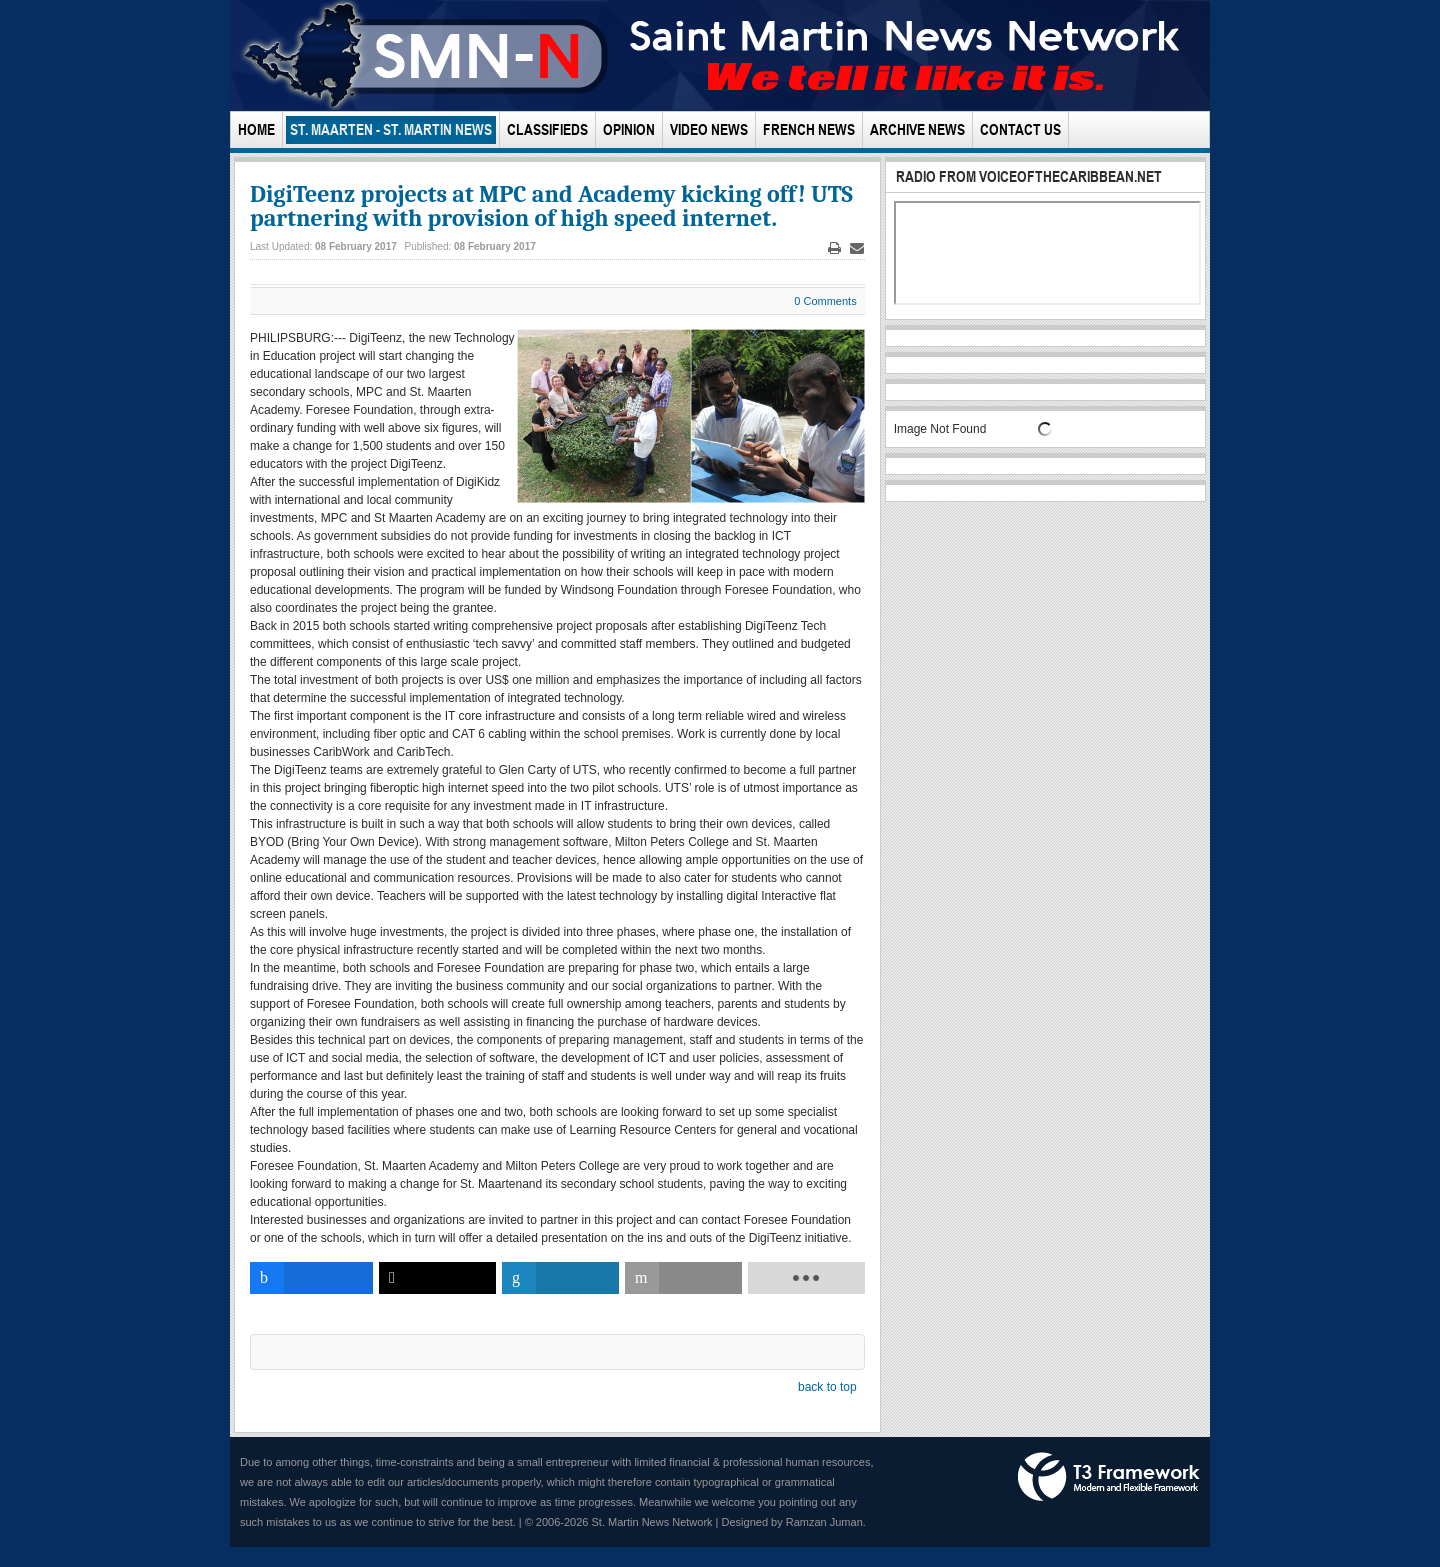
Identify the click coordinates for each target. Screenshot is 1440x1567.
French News (809, 129)
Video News (709, 129)
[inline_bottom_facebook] (311, 1278)
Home (256, 129)
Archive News (917, 129)
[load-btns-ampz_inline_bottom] (806, 1278)
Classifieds (547, 129)
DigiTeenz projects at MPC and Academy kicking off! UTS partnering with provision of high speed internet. (551, 206)
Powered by (1109, 1477)
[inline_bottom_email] (683, 1278)
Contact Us (1020, 129)
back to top (827, 1387)
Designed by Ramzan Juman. (794, 1522)
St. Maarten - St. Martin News (391, 129)
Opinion (629, 129)
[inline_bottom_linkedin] (560, 1278)
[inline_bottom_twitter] (437, 1278)
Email (857, 248)
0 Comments (825, 301)
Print (834, 248)
